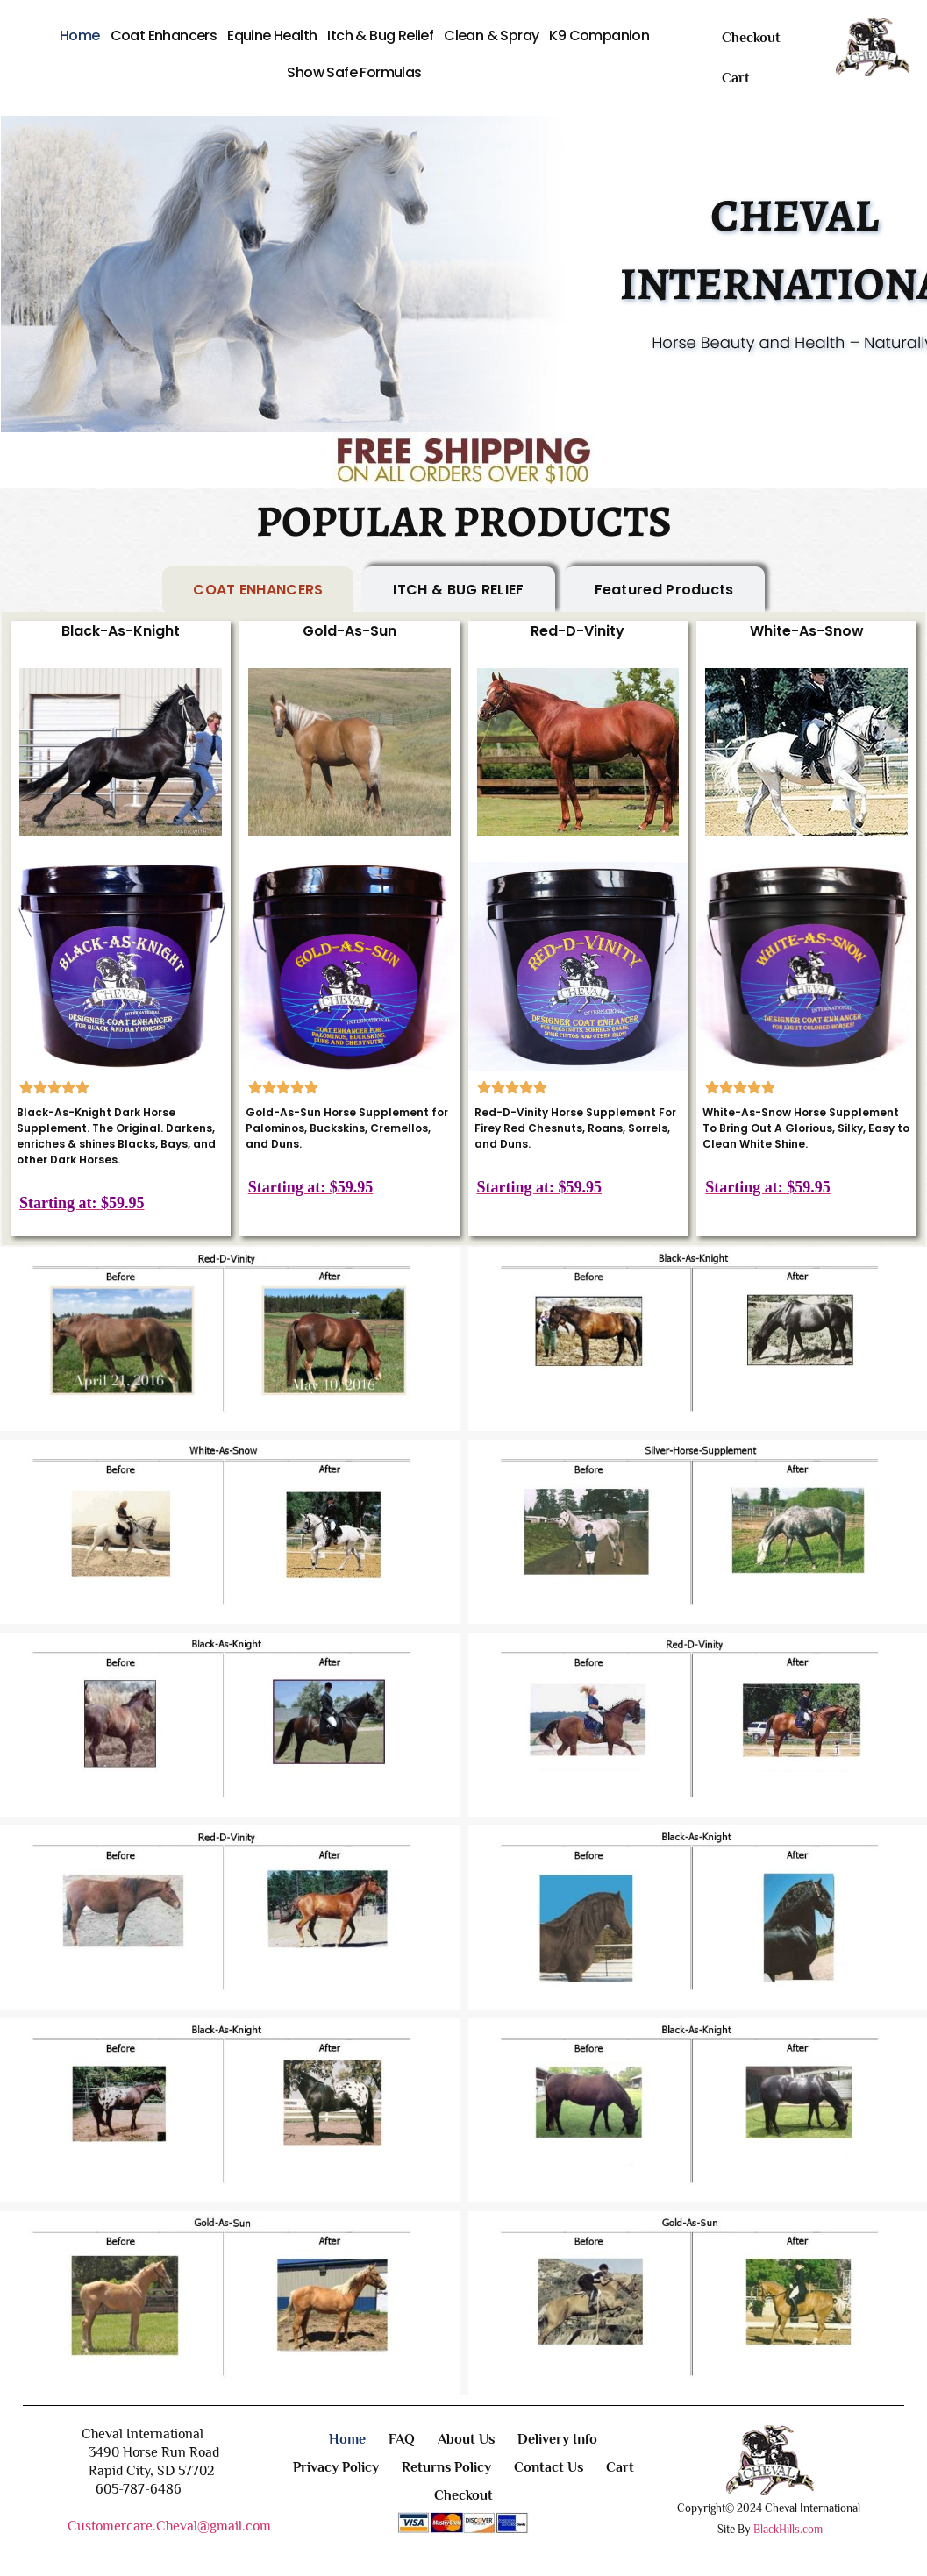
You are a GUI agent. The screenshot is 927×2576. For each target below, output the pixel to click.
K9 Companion (599, 35)
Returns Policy (446, 2467)
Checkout (751, 38)
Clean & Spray (491, 35)
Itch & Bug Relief (380, 35)
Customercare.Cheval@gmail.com (169, 2526)
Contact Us (548, 2467)
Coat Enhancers (164, 35)
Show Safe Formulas (354, 72)
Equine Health (272, 35)
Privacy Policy (336, 2467)
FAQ (402, 2439)
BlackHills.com (788, 2529)
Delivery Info (557, 2439)
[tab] (257, 590)
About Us (466, 2439)
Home (80, 35)
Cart (736, 78)
